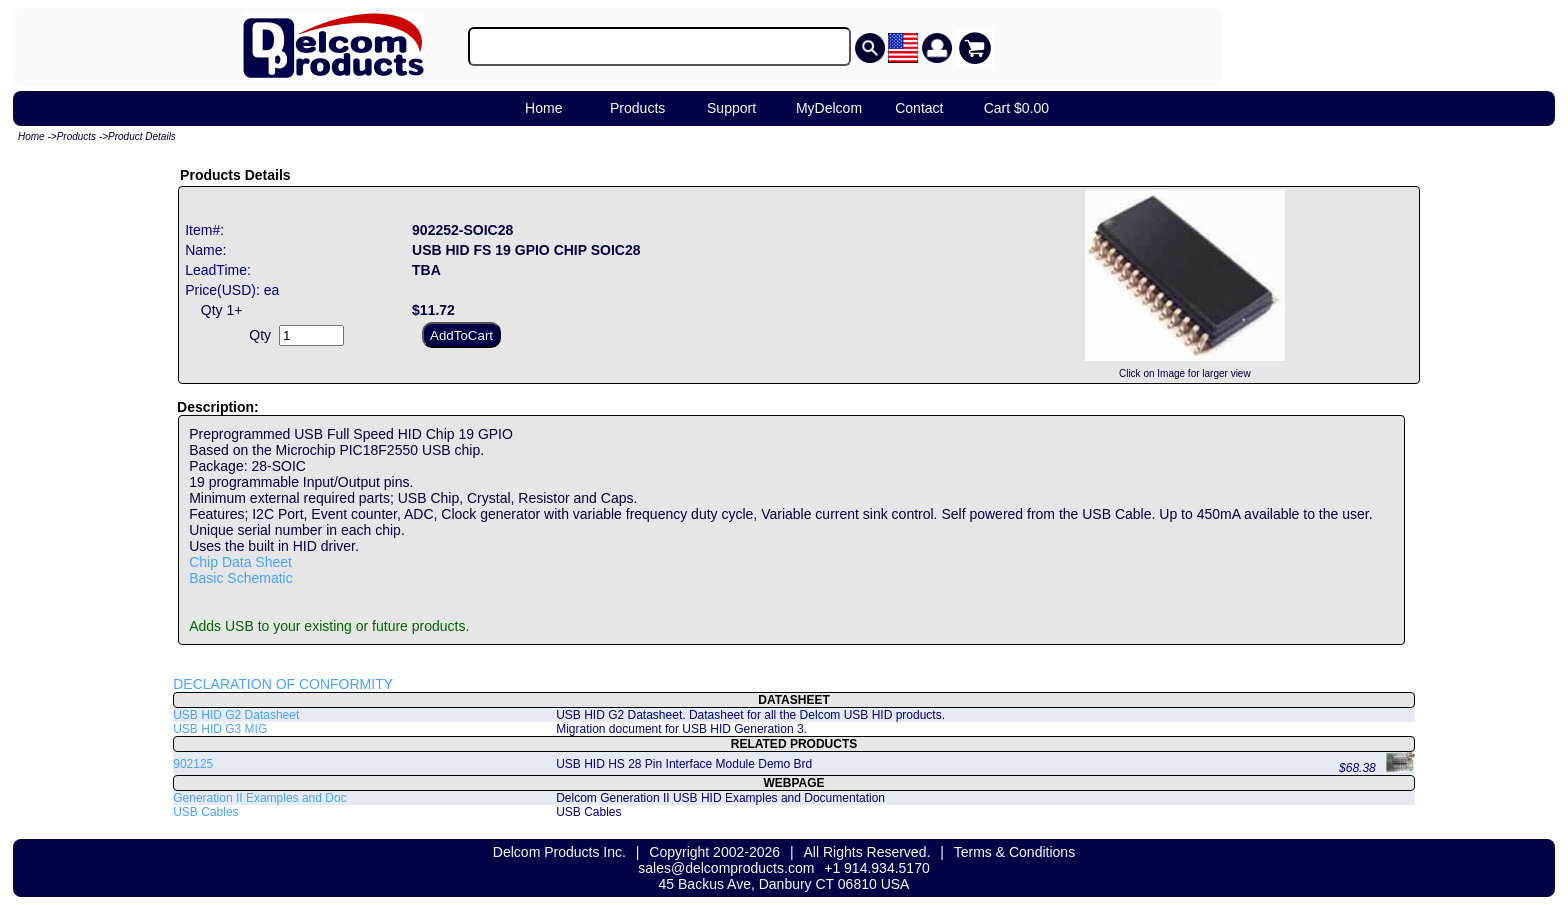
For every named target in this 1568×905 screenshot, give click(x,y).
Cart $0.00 (1016, 108)
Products (637, 108)
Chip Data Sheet (240, 562)
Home (543, 108)
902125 (193, 764)
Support (731, 108)
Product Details (142, 136)
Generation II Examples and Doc (259, 798)
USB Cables (205, 812)
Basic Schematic (240, 578)
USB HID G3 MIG (220, 729)
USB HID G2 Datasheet (236, 715)
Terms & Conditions (1014, 852)
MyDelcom (829, 108)
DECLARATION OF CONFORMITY (283, 684)
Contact (919, 108)
